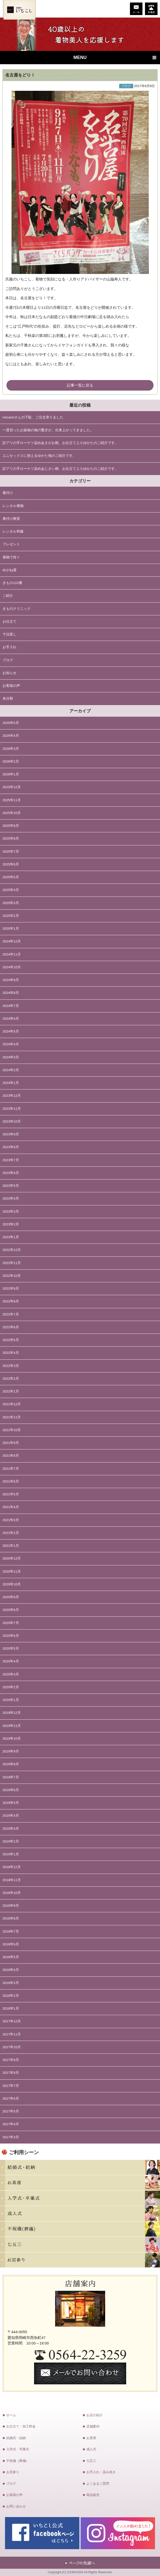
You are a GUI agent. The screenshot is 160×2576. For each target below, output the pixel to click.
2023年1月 (11, 1237)
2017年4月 (11, 2124)
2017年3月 (11, 2137)
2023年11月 (12, 1109)
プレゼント (11, 544)
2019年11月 (12, 1726)
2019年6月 (11, 1790)
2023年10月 (12, 1121)
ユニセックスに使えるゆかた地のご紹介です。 (39, 456)
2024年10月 (12, 967)
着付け (8, 493)
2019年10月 (12, 1738)
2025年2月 (11, 916)
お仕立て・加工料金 (21, 2426)
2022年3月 (11, 1366)
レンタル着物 (13, 506)
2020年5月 (11, 1648)
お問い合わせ (16, 2506)
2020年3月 (11, 1674)
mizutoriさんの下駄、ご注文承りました (33, 417)
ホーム (11, 2415)
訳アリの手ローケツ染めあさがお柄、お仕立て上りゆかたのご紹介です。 (60, 443)
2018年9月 (11, 1905)
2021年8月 (11, 1455)
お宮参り (12, 2472)
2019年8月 (11, 1764)
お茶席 (91, 2438)
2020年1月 (11, 1700)
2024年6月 (11, 1018)
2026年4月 (11, 736)
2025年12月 (12, 787)
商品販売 (92, 2495)
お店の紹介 (94, 2415)
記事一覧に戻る (80, 385)
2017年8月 (11, 2073)
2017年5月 (11, 2111)
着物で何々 (11, 557)
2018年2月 (11, 1996)
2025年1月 (11, 928)
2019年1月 (11, 1854)
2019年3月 (11, 1828)
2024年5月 (11, 1031)
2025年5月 (11, 877)
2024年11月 (12, 954)
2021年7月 (11, 1468)
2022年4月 (11, 1353)
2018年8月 (11, 1918)
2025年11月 (12, 800)
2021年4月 (11, 1507)
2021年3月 (11, 1520)
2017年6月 (11, 2098)
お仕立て (10, 621)
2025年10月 (12, 813)
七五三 (91, 2461)
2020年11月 (12, 1571)
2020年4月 (11, 1661)
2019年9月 (11, 1751)
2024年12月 (12, 941)
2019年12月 (12, 1713)
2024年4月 (11, 1044)
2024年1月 (11, 1083)
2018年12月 (12, 1867)
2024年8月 (11, 993)
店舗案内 (92, 2426)
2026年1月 (11, 774)
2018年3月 (11, 1983)
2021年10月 (12, 1430)
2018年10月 (12, 1893)
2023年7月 (11, 1160)
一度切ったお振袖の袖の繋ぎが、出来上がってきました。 (48, 430)
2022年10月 (12, 1276)
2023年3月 (11, 1211)
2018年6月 (11, 1944)
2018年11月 (12, 1880)
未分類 (8, 698)
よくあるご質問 (97, 2483)
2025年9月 (11, 826)
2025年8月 (11, 838)
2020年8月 (11, 1610)
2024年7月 (11, 1006)
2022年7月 (11, 1314)
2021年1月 (11, 1546)
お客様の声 (11, 686)
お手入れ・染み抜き (101, 2472)
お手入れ (10, 647)
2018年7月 (11, 1931)
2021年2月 (11, 1533)
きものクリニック (17, 609)
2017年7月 (11, 2086)
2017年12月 (12, 2021)
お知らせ (10, 673)
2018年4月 (11, 1970)
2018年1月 (11, 2008)
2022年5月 (11, 1340)
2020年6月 (11, 1636)
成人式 (91, 2449)
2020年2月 (11, 1687)
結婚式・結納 (16, 2438)
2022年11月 (12, 1263)
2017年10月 (12, 2047)
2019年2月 (11, 1841)
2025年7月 (11, 851)
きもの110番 (12, 583)
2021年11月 (12, 1417)
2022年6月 (11, 1327)
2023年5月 (11, 1186)
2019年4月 (11, 1815)
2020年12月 (12, 1558)
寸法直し (10, 634)
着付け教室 (11, 519)
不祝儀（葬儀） (17, 2461)
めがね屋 (10, 570)
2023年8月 (11, 1147)
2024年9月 (11, 980)
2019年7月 (11, 1777)
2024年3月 (11, 1057)
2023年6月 (11, 1173)
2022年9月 (11, 1288)
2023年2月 (11, 1224)
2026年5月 (11, 723)
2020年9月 (11, 1597)
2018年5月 (11, 1957)
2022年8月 (11, 1301)
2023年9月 (11, 1134)
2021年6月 (11, 1481)
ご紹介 (8, 596)
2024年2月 (11, 1070)
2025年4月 (11, 890)
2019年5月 (11, 1803)
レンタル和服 (13, 531)
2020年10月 (12, 1584)
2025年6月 (11, 864)
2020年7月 (11, 1623)
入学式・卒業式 (17, 2449)
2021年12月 (12, 1404)
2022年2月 (11, 1378)
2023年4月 (11, 1198)
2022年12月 (12, 1250)
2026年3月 (11, 749)
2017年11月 (12, 2034)
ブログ (8, 660)
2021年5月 (11, 1494)
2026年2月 (11, 761)
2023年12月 (12, 1095)
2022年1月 (11, 1391)
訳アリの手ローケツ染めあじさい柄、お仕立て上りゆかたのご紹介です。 (60, 469)
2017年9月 (11, 2060)
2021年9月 (11, 1443)
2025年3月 (11, 903)
